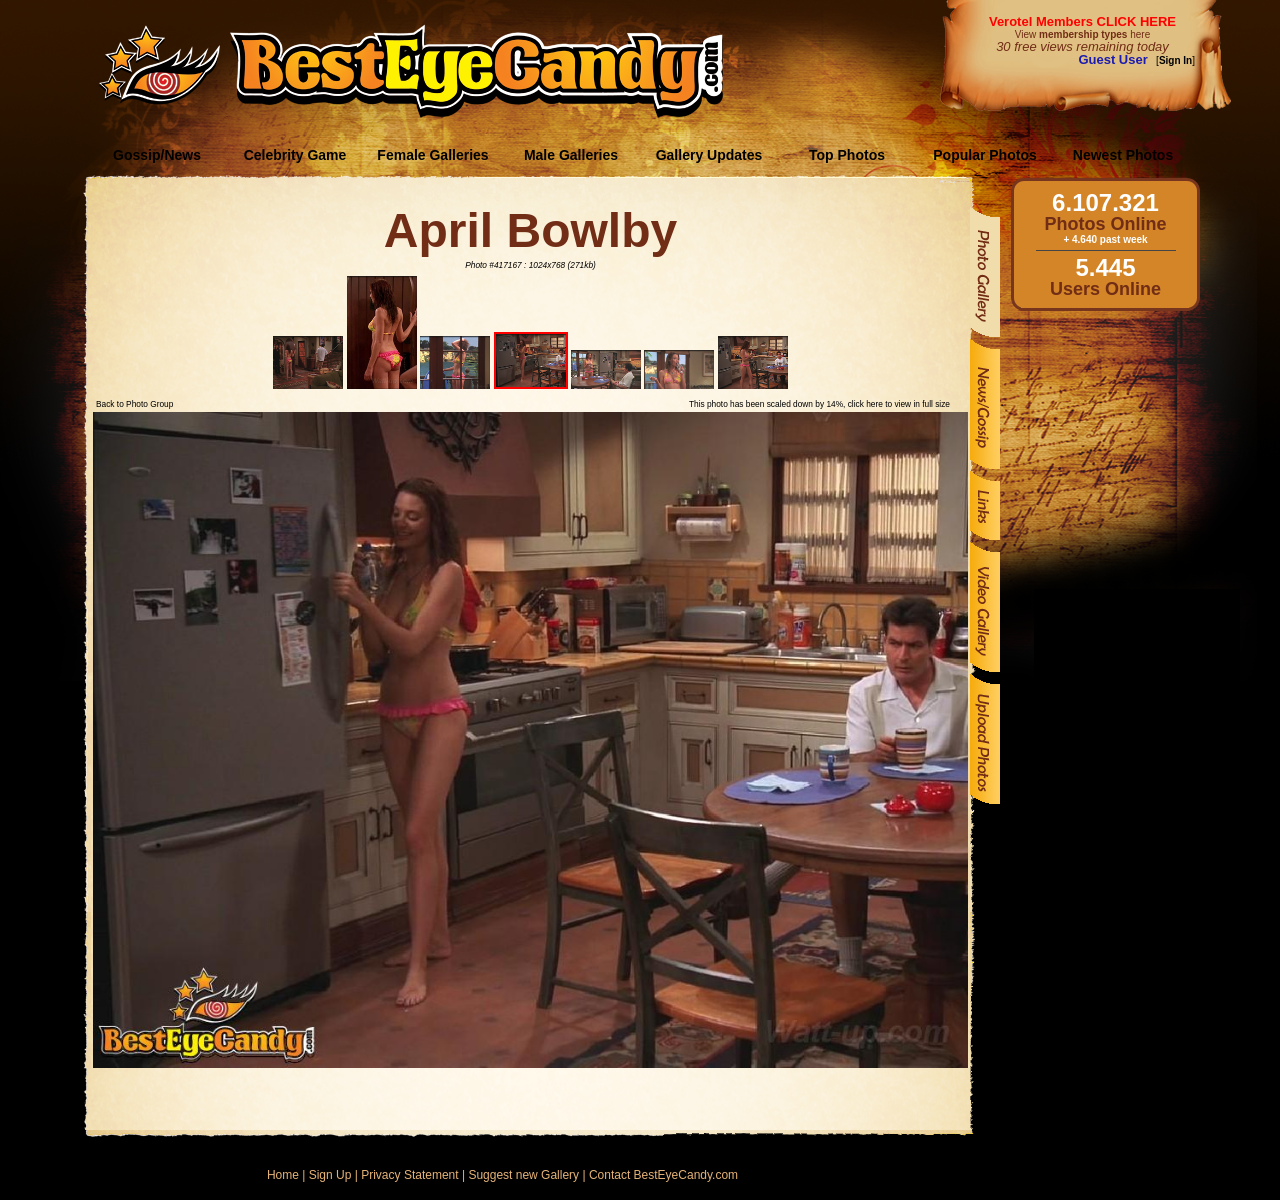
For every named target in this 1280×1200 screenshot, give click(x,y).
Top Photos (847, 155)
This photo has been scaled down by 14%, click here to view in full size (819, 404)
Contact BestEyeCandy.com (663, 1175)
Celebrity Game (295, 155)
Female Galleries (432, 155)
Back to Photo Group (134, 404)
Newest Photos (1123, 155)
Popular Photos (984, 155)
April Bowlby (530, 230)
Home (283, 1175)
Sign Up (330, 1175)
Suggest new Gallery (523, 1175)
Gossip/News (157, 155)
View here (1082, 34)
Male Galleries (571, 155)
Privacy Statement (409, 1175)
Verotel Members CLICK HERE (1082, 21)
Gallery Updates (709, 155)
